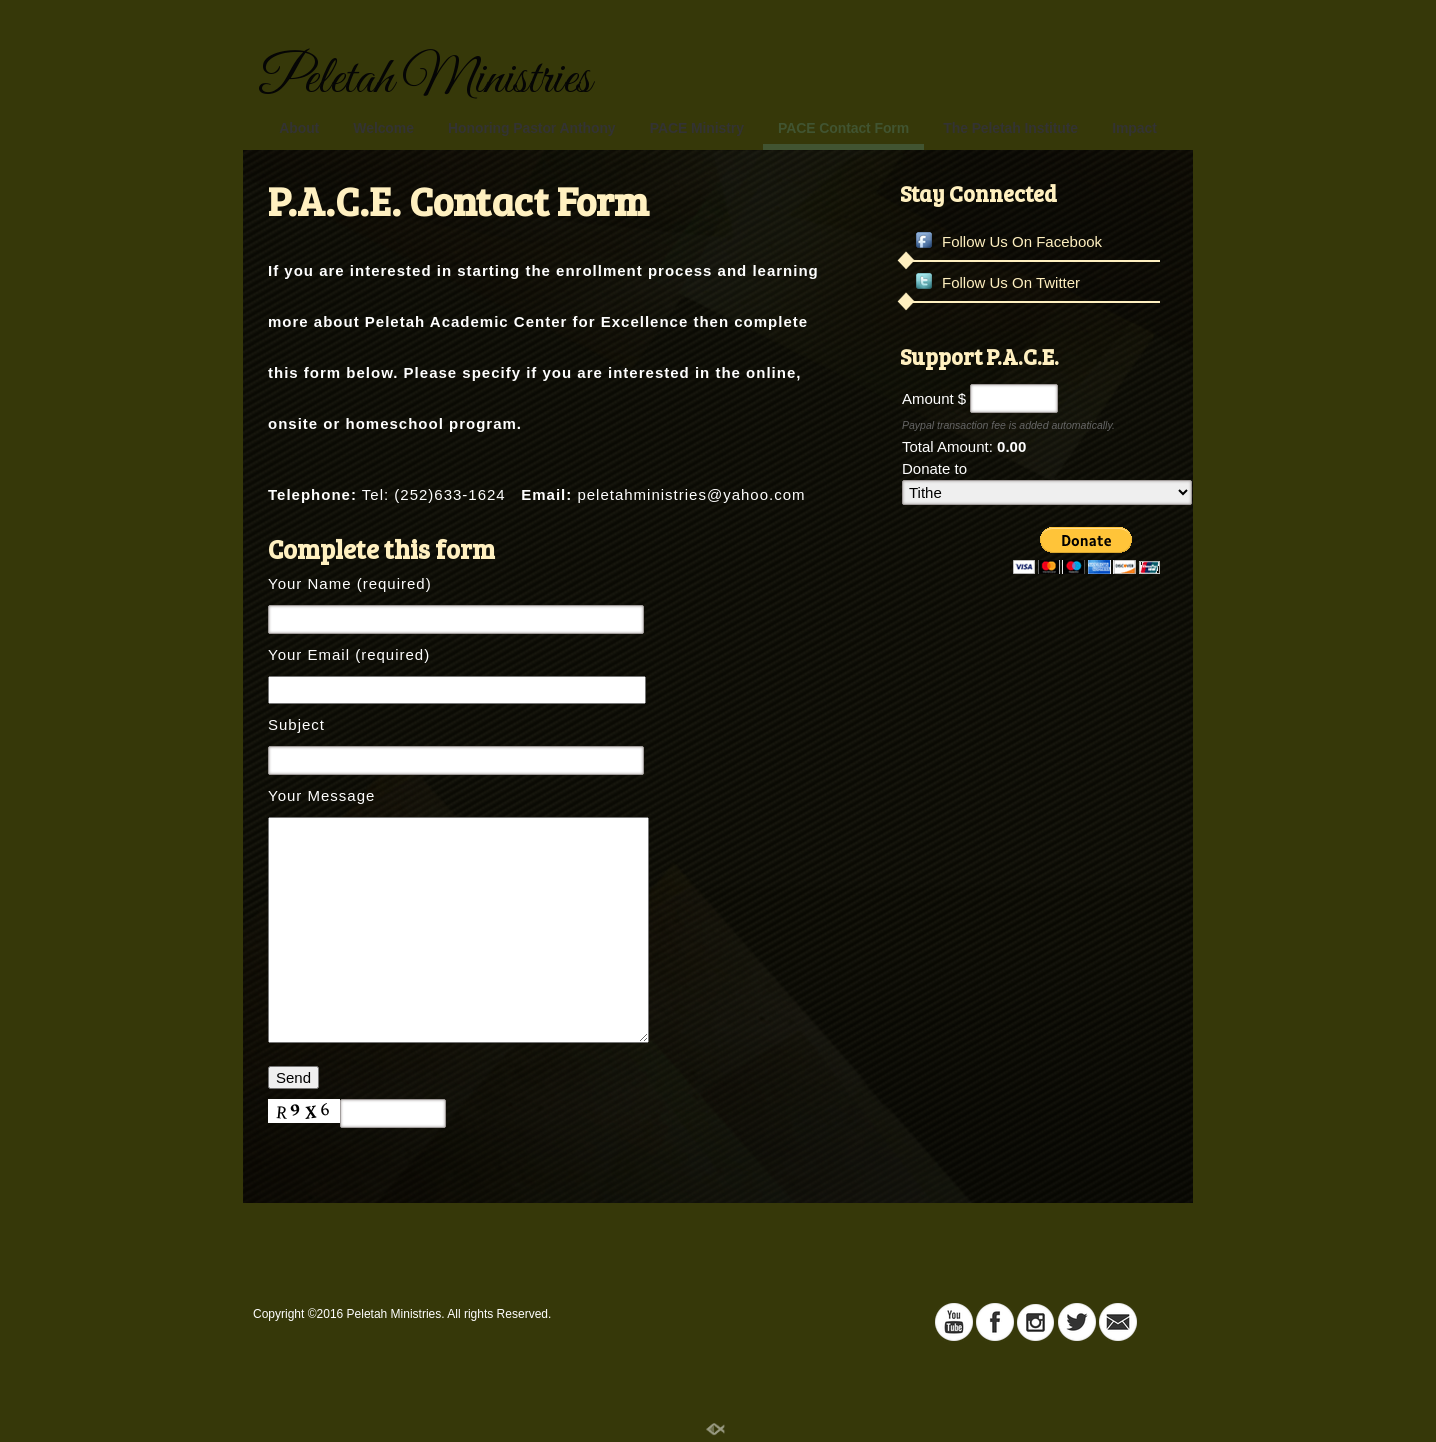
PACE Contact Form (843, 128)
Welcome (383, 128)
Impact (1134, 128)
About (299, 128)
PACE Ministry (697, 128)
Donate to (934, 468)
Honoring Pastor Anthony (532, 128)
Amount (928, 398)
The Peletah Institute (1010, 128)
